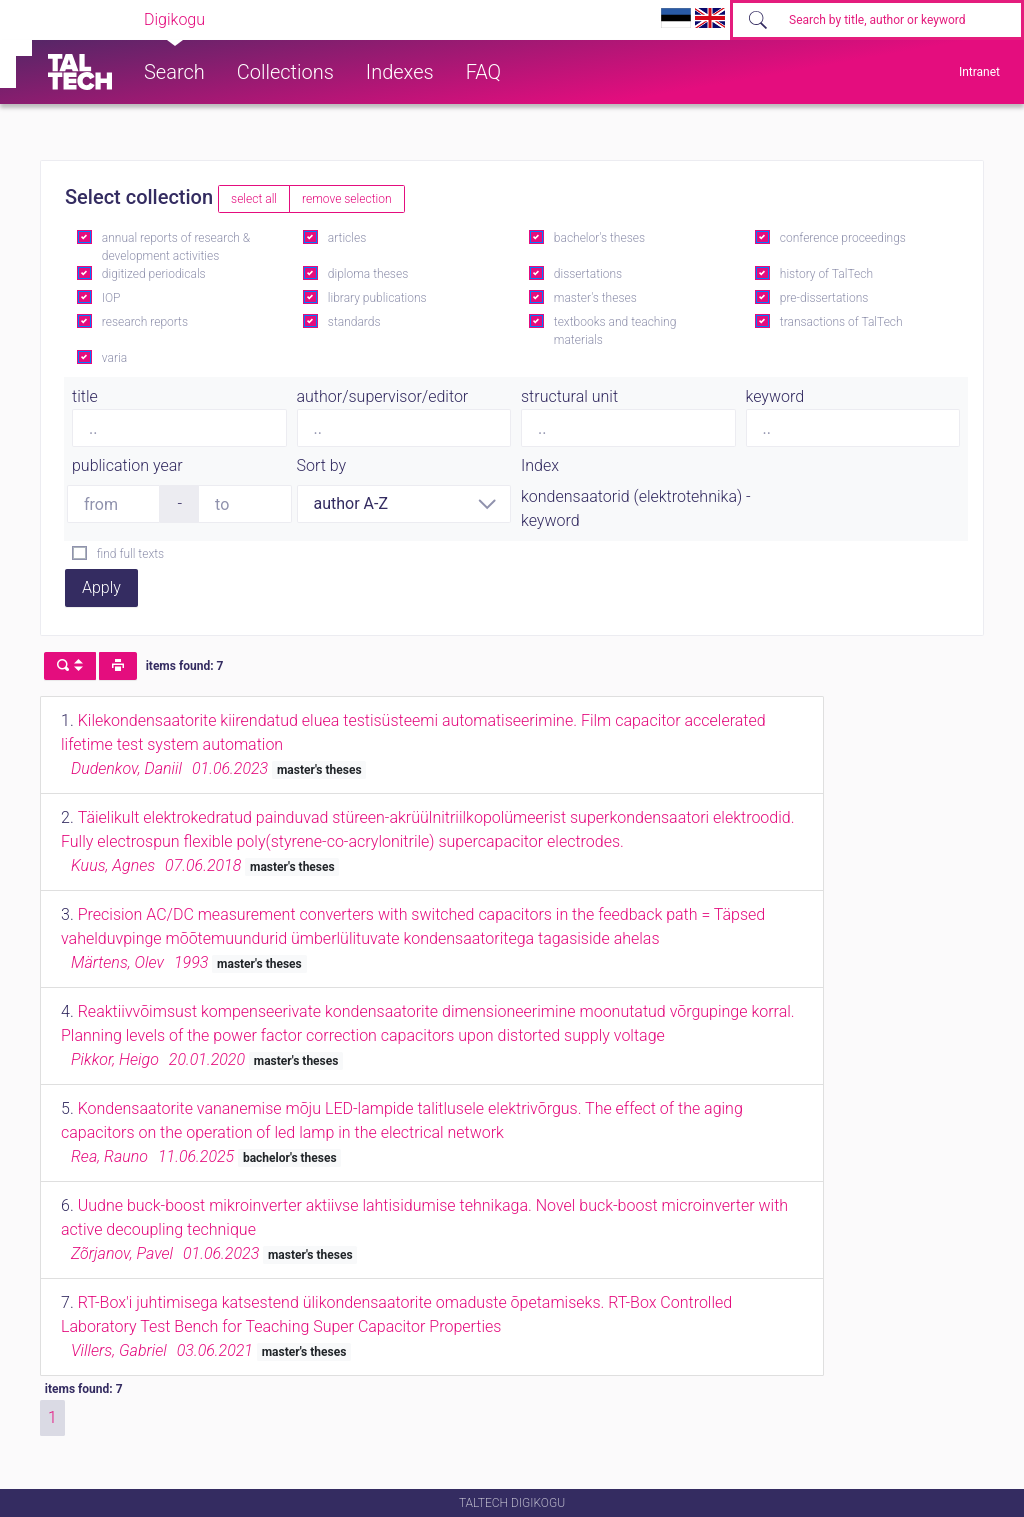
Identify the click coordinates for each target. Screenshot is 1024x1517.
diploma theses (368, 274)
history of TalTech (826, 274)
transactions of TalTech (841, 322)
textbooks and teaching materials (615, 331)
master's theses (595, 298)
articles (347, 238)
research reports (145, 322)
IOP (111, 298)
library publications (377, 298)
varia (114, 358)
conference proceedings (843, 238)
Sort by (322, 465)
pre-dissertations (824, 298)
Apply (101, 587)
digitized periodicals (154, 274)
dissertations (588, 274)
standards (354, 322)
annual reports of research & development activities (176, 247)
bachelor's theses (599, 238)
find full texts (130, 554)
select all (254, 199)
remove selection (346, 199)
